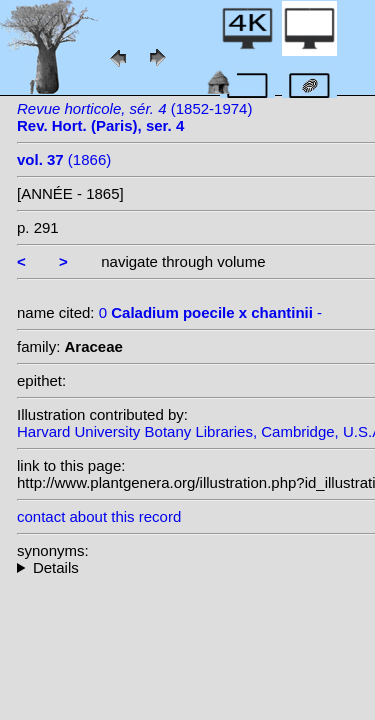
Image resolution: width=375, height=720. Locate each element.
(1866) (64, 159)
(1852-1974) (134, 117)
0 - (210, 312)
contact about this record (99, 516)
